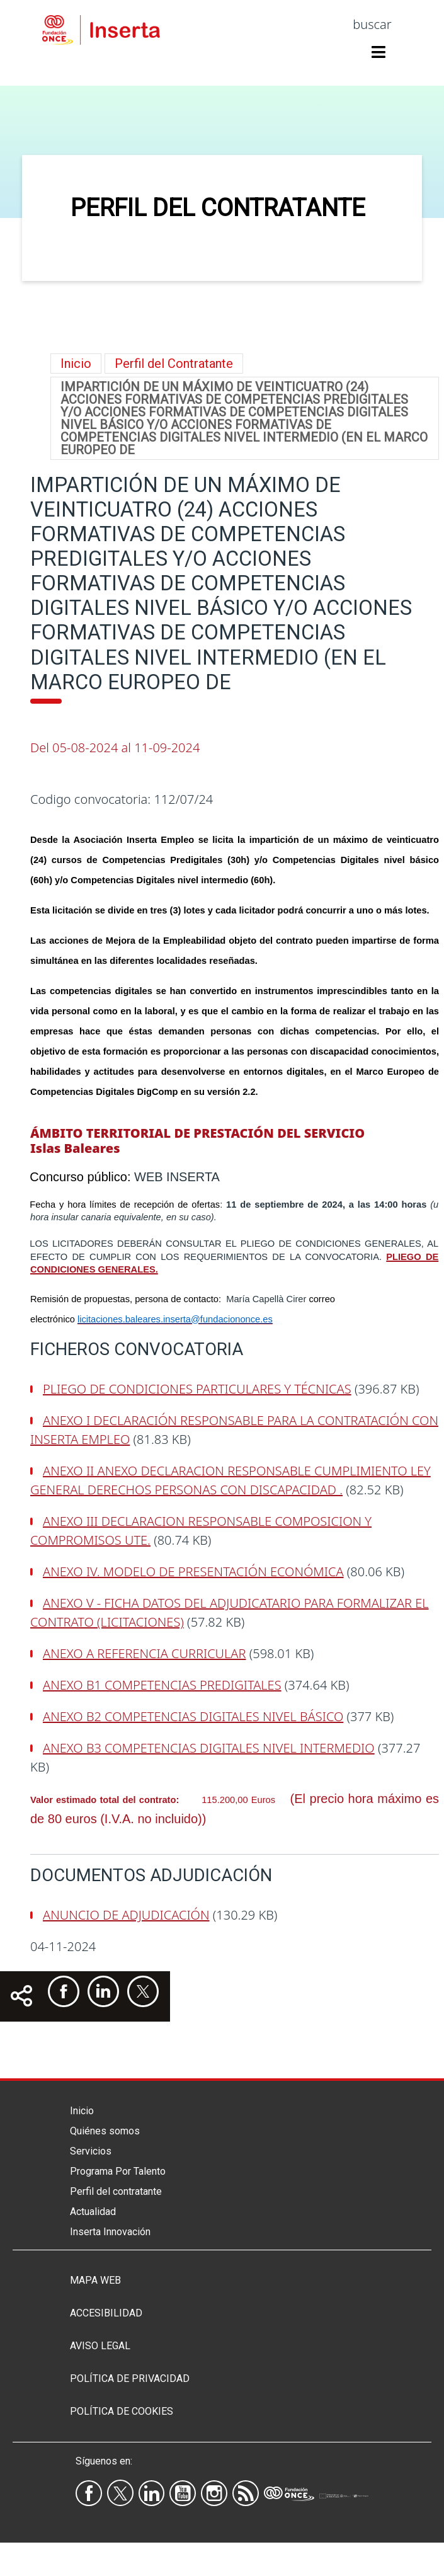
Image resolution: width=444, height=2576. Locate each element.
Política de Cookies (121, 2411)
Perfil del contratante (116, 2191)
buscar (372, 24)
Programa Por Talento (118, 2171)
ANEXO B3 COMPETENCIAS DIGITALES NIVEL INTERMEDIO (209, 1747)
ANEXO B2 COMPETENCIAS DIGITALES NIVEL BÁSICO (193, 1716)
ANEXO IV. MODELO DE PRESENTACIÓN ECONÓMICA (193, 1571)
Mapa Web (95, 2280)
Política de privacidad (130, 2378)
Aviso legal (100, 2346)
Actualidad (93, 2212)
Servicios (90, 2151)
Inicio (75, 363)
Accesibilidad (106, 2313)
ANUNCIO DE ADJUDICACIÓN (126, 1914)
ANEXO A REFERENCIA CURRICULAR (144, 1653)
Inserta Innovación (110, 2232)
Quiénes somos (105, 2131)
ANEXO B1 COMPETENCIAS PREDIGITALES (162, 1684)
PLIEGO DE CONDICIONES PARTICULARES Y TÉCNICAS (197, 1388)
